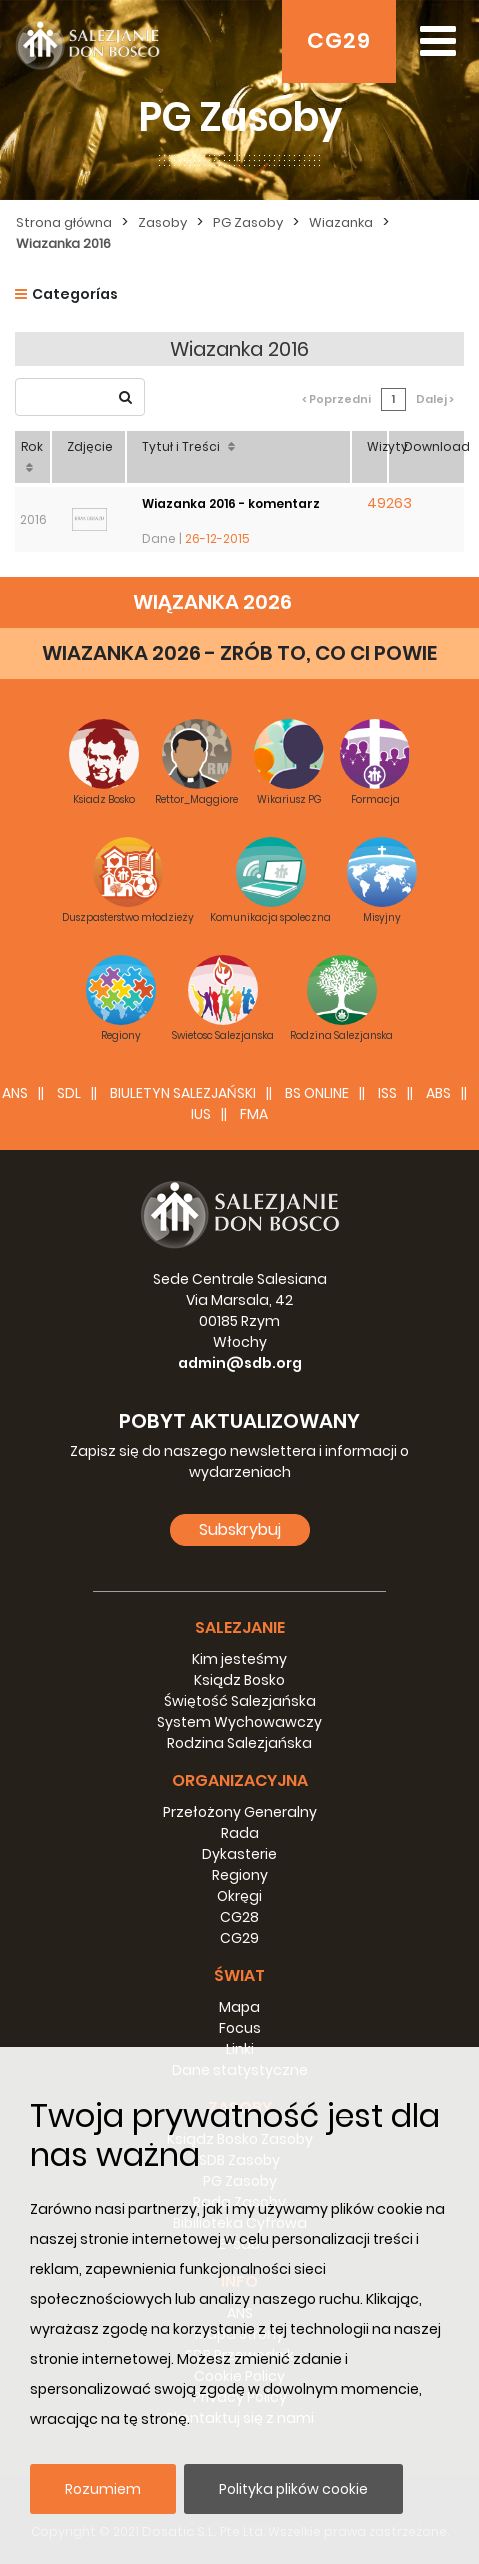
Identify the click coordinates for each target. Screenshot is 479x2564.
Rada (240, 1833)
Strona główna (64, 222)
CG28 (239, 1917)
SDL (69, 1093)
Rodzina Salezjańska (239, 1743)
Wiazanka (341, 222)
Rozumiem (103, 2489)
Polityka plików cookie (293, 2489)
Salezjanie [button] (240, 1627)
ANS (15, 1093)
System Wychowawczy (239, 1722)
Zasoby (162, 222)
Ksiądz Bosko (239, 1680)
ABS (438, 1093)
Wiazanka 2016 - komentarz (231, 503)
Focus (240, 2028)
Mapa (239, 2007)
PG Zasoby (248, 222)
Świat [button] (239, 1975)
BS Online (317, 1093)
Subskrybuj (240, 1529)
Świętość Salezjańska (240, 1701)
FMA (254, 1114)
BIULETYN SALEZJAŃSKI (183, 1093)
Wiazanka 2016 (63, 243)
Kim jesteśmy (239, 1659)
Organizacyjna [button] (240, 1780)
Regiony (240, 1875)
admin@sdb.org (240, 1363)
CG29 (339, 40)
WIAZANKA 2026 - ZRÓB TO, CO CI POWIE (239, 653)
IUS (201, 1114)
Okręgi (239, 1896)
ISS (387, 1093)
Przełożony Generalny (240, 1812)
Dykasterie (239, 1854)
